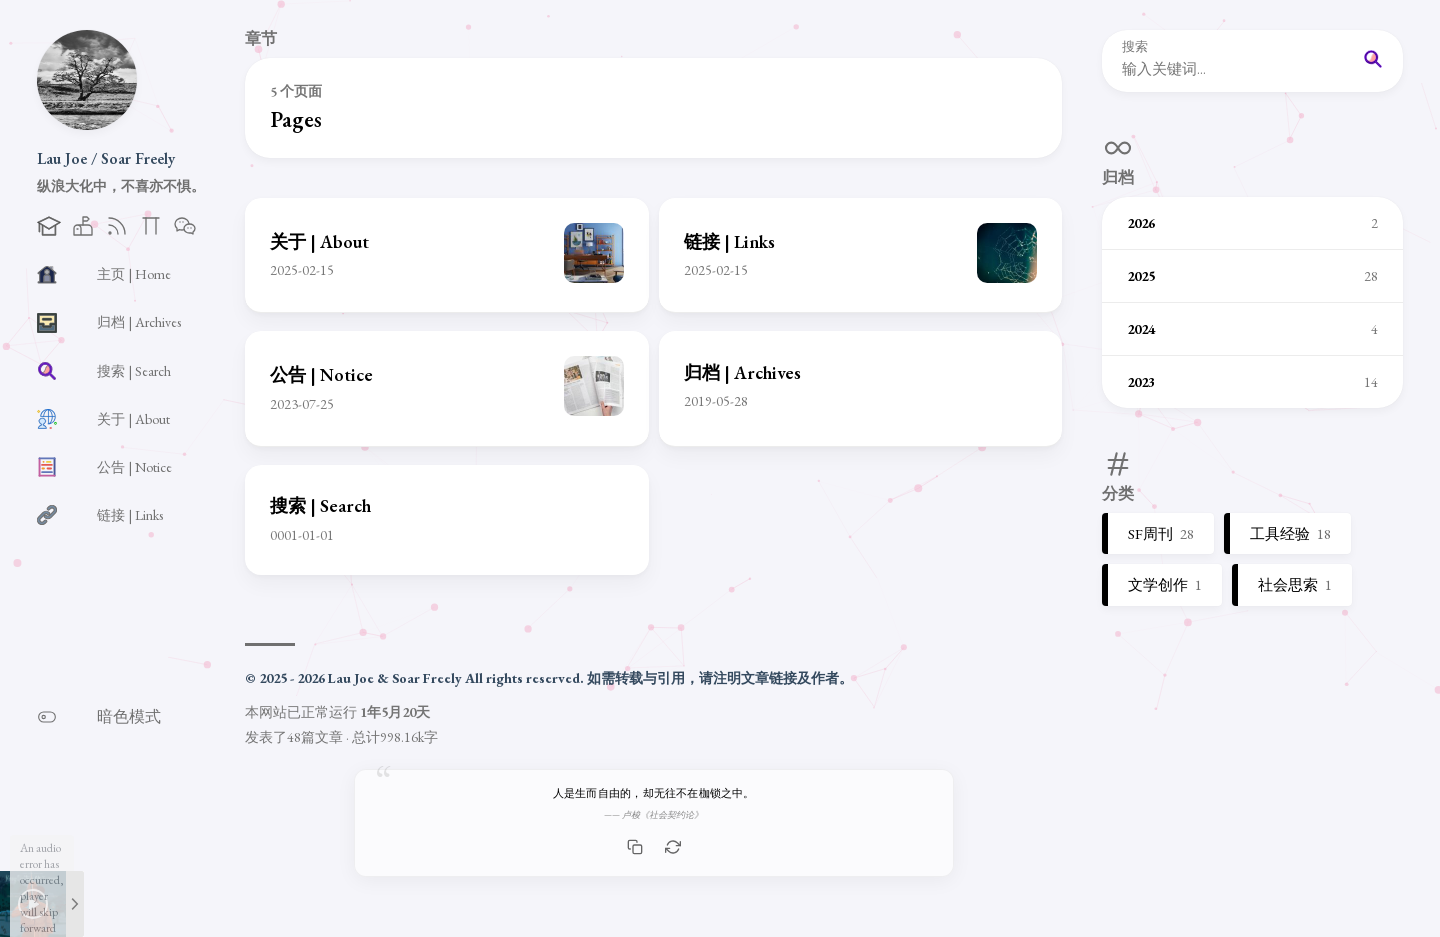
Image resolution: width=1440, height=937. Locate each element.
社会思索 (1295, 584)
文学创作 (1165, 584)
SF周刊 (1161, 533)
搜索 (1135, 47)
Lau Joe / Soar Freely (106, 158)
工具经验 (1290, 533)
